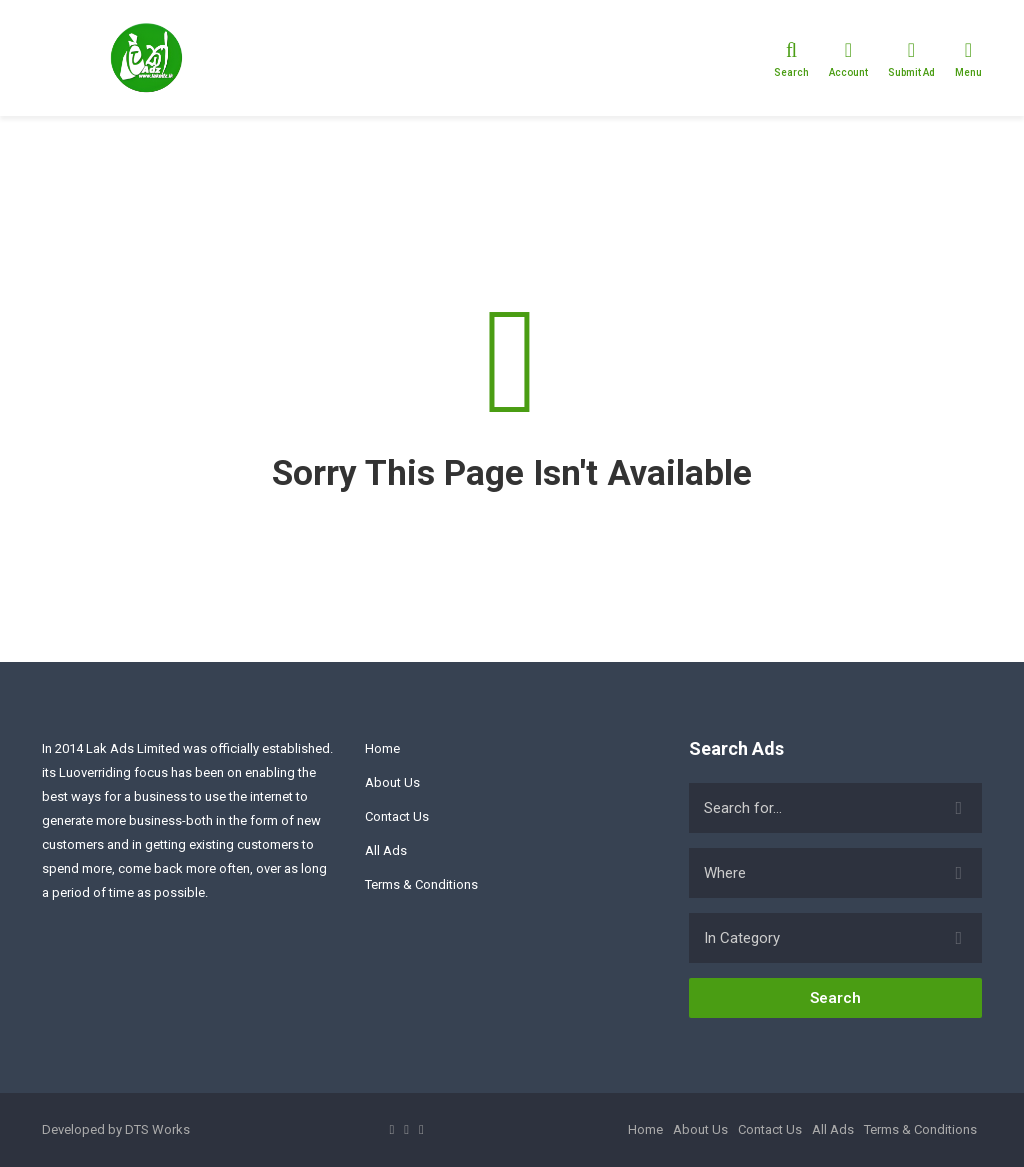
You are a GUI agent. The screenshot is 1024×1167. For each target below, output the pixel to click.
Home (382, 748)
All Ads (386, 850)
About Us (392, 782)
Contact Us (397, 816)
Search (835, 998)
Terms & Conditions (421, 884)
